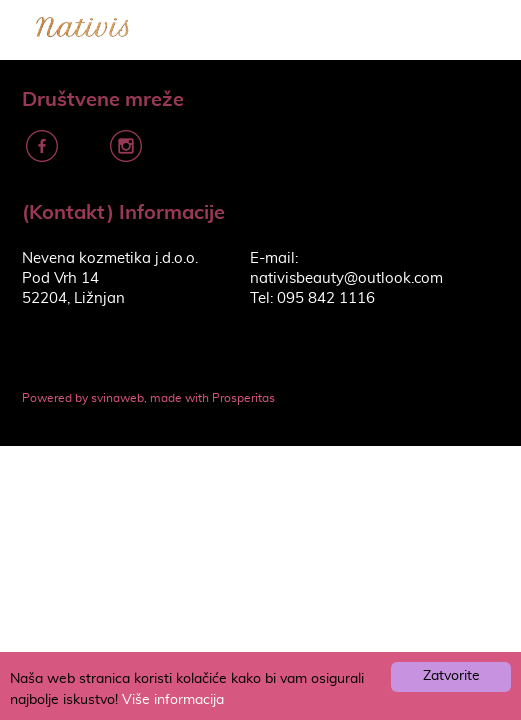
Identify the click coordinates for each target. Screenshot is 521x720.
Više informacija (173, 700)
